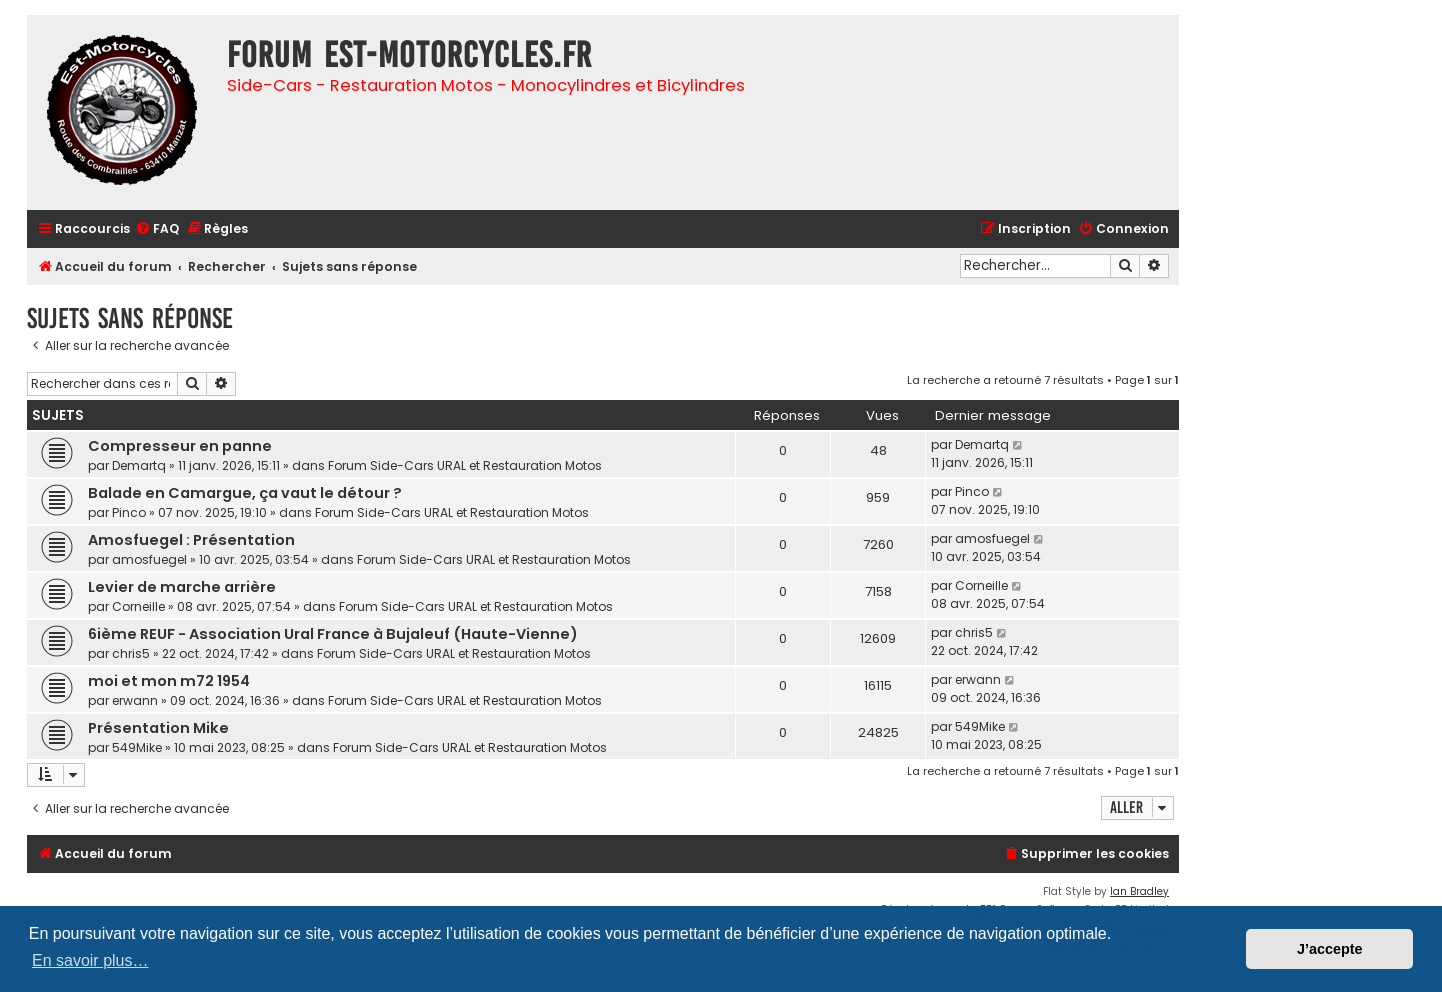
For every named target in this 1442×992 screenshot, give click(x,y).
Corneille (138, 606)
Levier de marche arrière (182, 587)
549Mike (137, 747)
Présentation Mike (158, 728)
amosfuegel (149, 559)
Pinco (129, 512)
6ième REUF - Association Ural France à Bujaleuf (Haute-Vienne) (333, 634)
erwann (135, 700)
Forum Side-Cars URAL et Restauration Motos (465, 465)
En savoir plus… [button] (90, 960)
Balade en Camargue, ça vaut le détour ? (245, 493)
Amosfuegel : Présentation (191, 540)
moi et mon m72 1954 (169, 681)
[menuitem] (157, 229)
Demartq (139, 465)
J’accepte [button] (1330, 949)
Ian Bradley (1139, 891)
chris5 (131, 653)
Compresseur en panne (180, 446)
